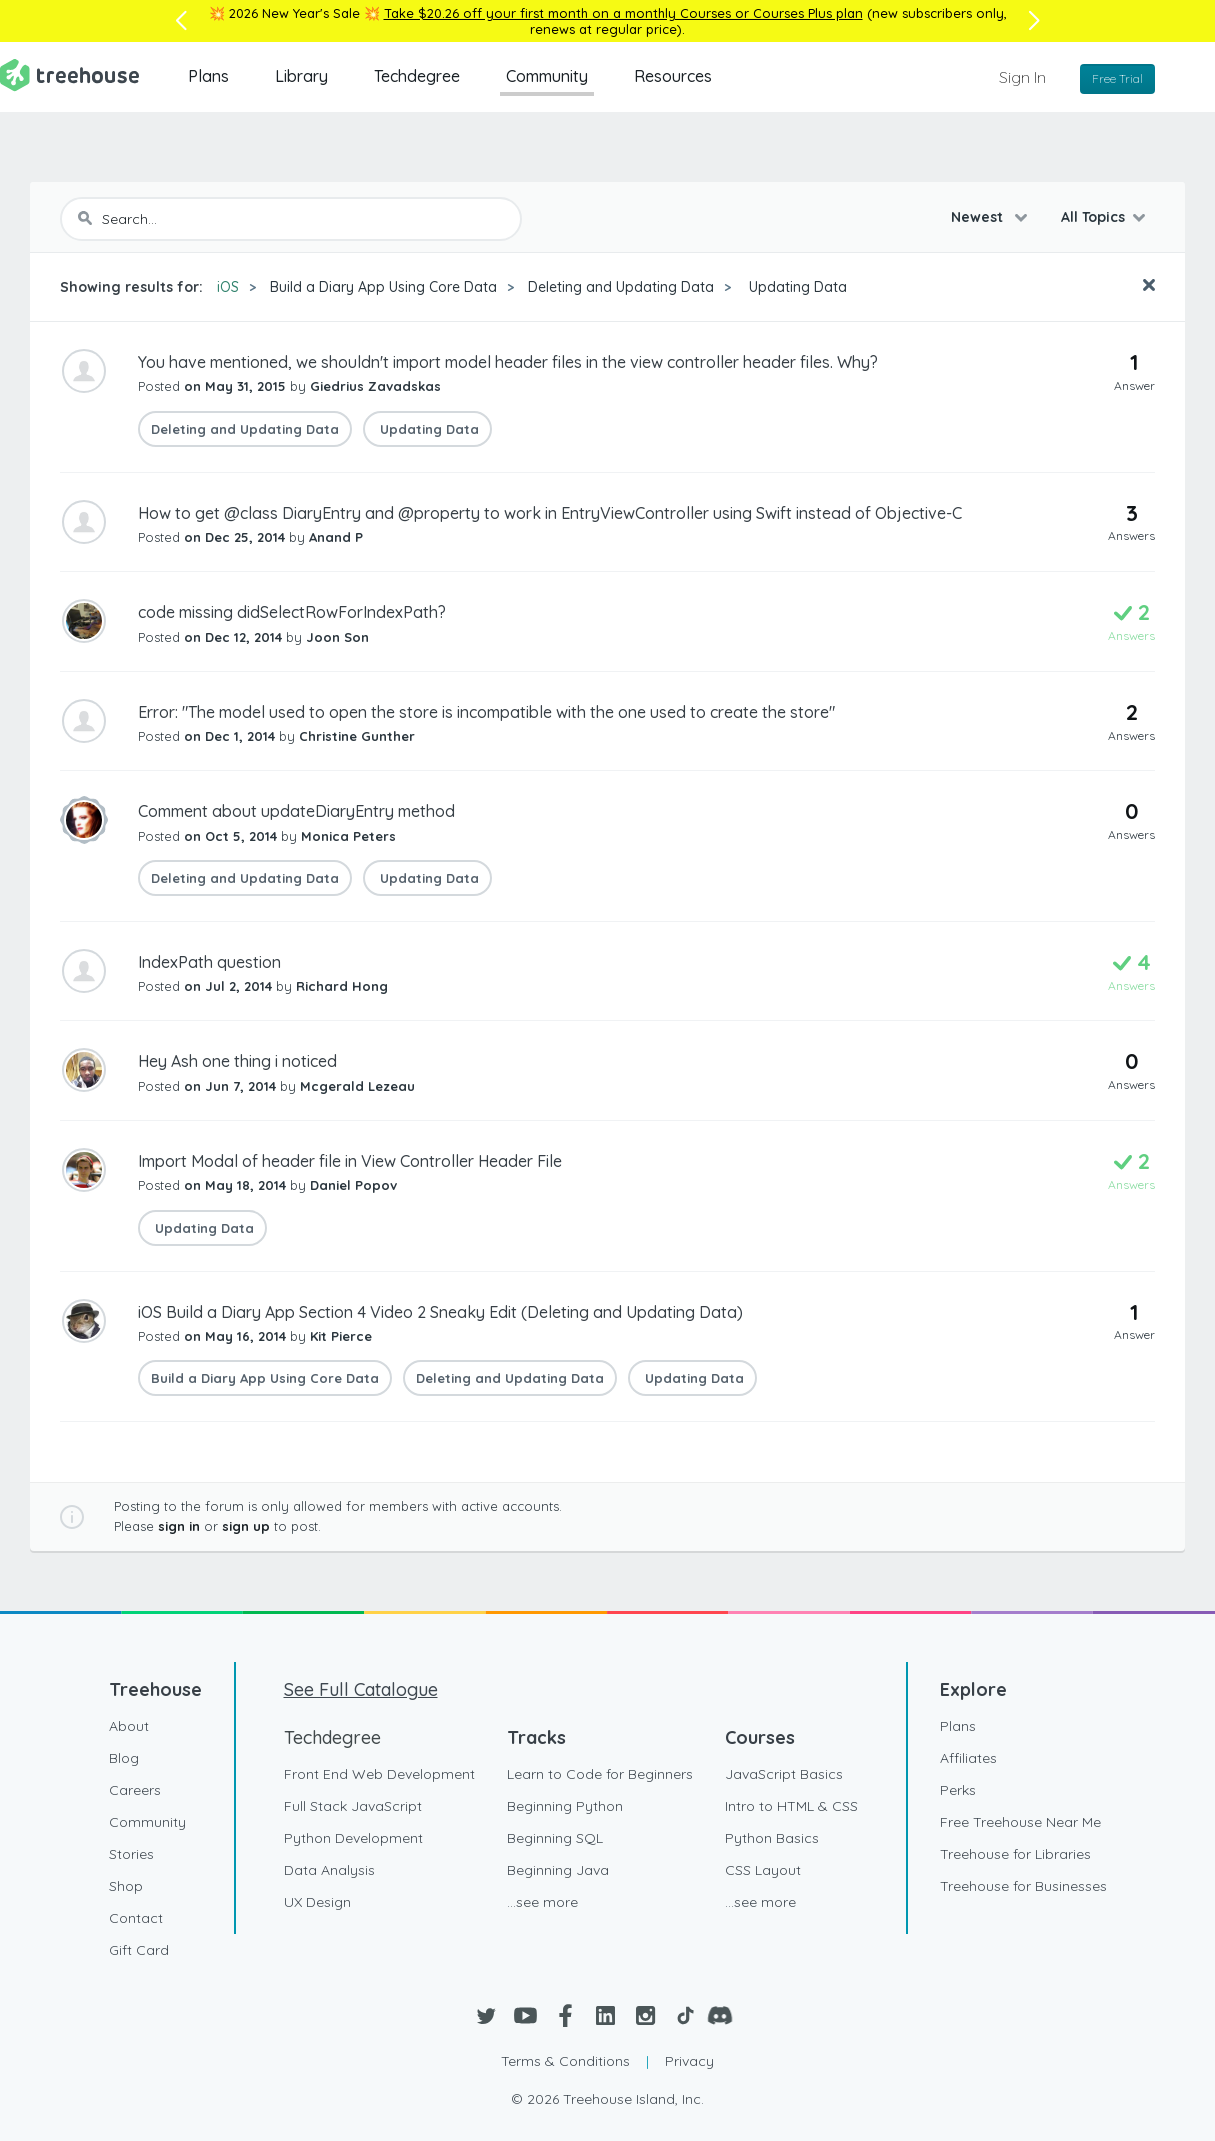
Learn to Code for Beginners (600, 1774)
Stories (131, 1854)
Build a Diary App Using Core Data (383, 287)
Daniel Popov (353, 1185)
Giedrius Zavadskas (375, 386)
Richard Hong (342, 986)
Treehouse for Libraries (1015, 1854)
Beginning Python (565, 1806)
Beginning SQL (555, 1838)
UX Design (317, 1902)
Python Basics (772, 1838)
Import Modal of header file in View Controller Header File (350, 1161)
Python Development (353, 1838)
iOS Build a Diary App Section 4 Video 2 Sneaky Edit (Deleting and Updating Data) (440, 1312)
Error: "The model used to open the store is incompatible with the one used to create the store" (486, 712)
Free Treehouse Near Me (1020, 1822)
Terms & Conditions (565, 2061)
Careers (135, 1790)
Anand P (336, 537)
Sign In (1022, 77)
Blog (124, 1758)
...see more (542, 1902)
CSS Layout (763, 1870)
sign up (246, 1526)
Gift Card (139, 1950)
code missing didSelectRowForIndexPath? (292, 612)
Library (301, 76)
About (129, 1726)
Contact (136, 1918)
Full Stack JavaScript (353, 1806)
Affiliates (968, 1758)
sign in (179, 1526)
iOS (228, 287)
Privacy (689, 2061)
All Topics (1093, 217)
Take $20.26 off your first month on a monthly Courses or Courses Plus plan (623, 13)
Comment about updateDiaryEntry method (296, 811)
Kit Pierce (341, 1336)
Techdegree (417, 76)
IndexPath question (209, 962)
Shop (126, 1886)
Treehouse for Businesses (1023, 1886)
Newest (979, 217)
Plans (208, 76)
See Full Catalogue (361, 1689)
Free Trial (1117, 78)
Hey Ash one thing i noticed (237, 1061)
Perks (958, 1790)
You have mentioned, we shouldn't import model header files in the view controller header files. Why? (508, 362)
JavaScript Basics (784, 1774)
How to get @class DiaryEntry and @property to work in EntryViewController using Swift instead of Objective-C (550, 513)
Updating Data (796, 287)
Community (547, 76)
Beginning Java (558, 1870)
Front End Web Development (379, 1774)
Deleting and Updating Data (621, 287)
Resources (673, 76)
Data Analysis (329, 1870)
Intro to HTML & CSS (791, 1806)
